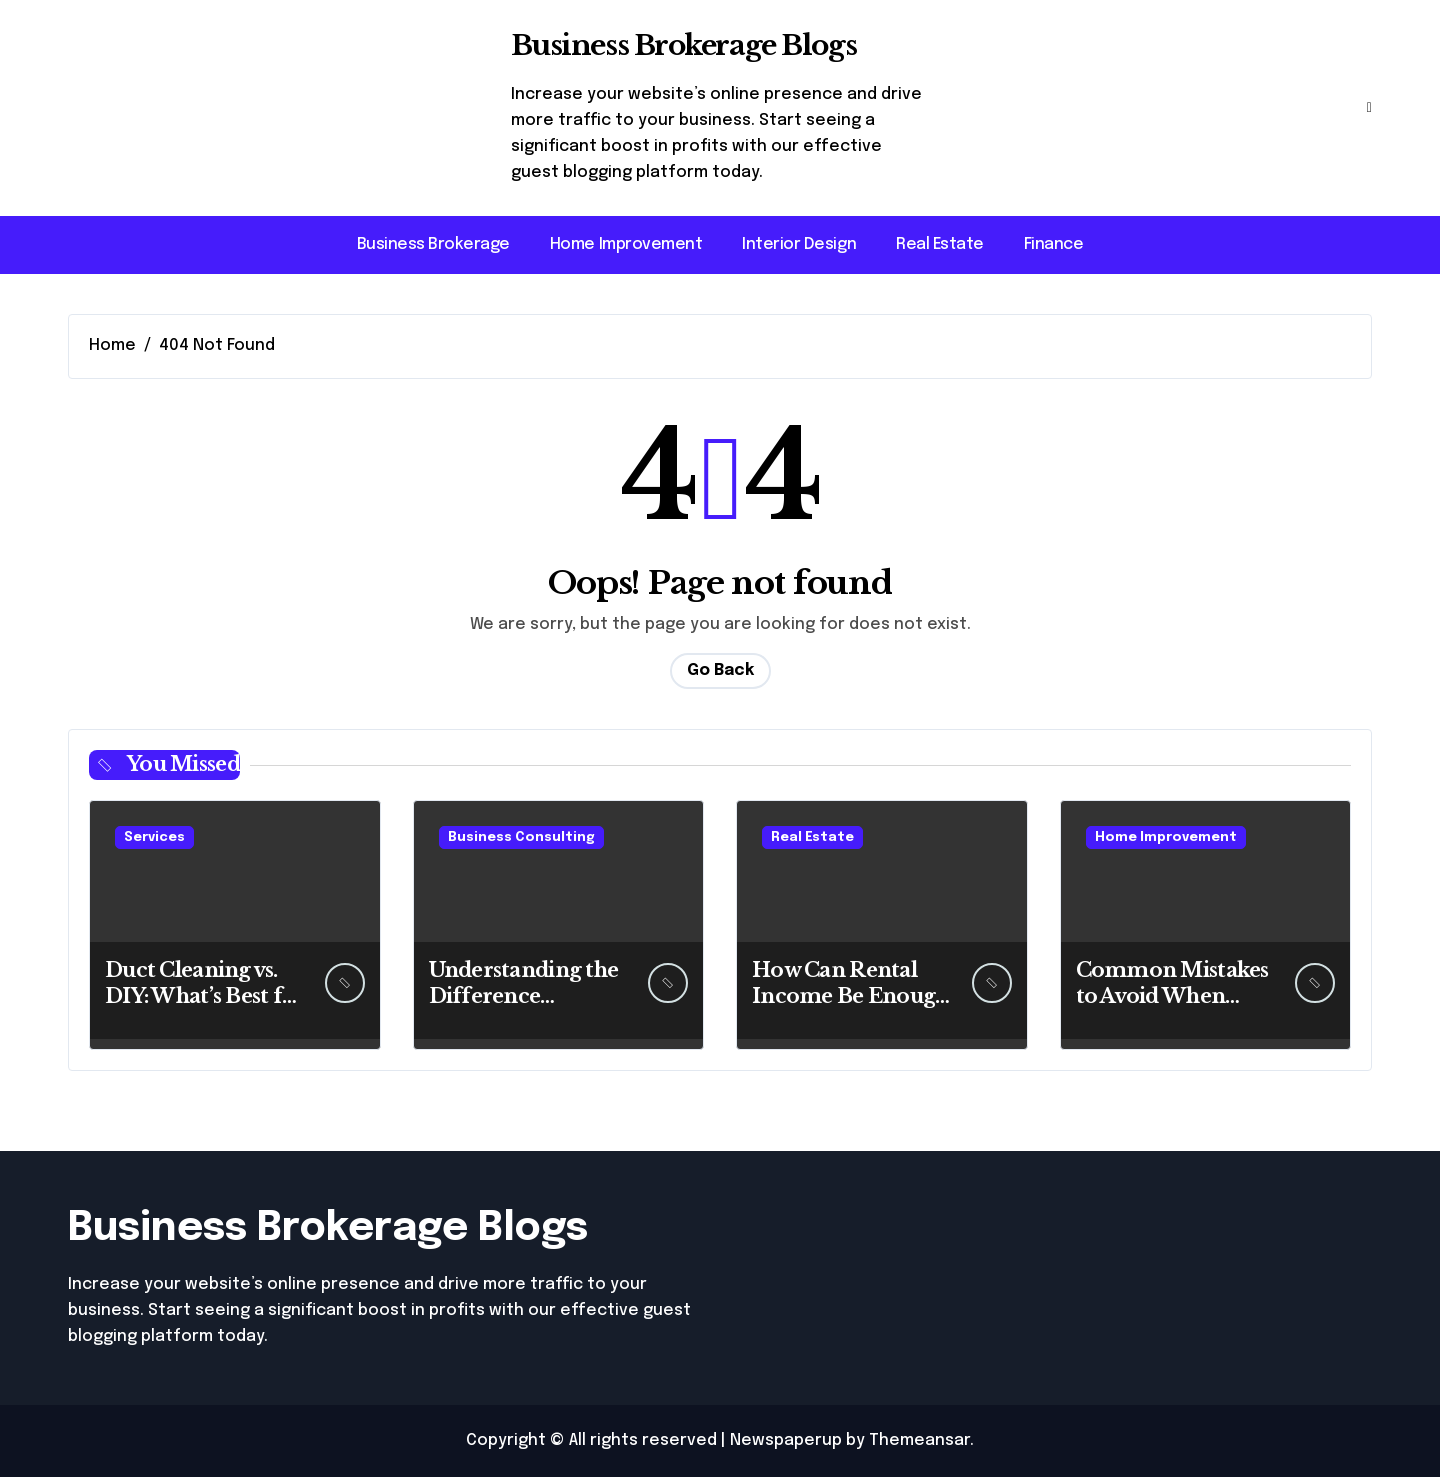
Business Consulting (521, 837)
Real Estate (940, 244)
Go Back (720, 670)
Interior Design (799, 244)
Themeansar (919, 1440)
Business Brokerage (433, 244)
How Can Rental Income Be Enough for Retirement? (850, 996)
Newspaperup (786, 1440)
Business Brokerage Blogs (683, 45)
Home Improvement (626, 244)
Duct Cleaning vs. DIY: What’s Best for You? (205, 996)
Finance (1054, 244)
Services (154, 837)
